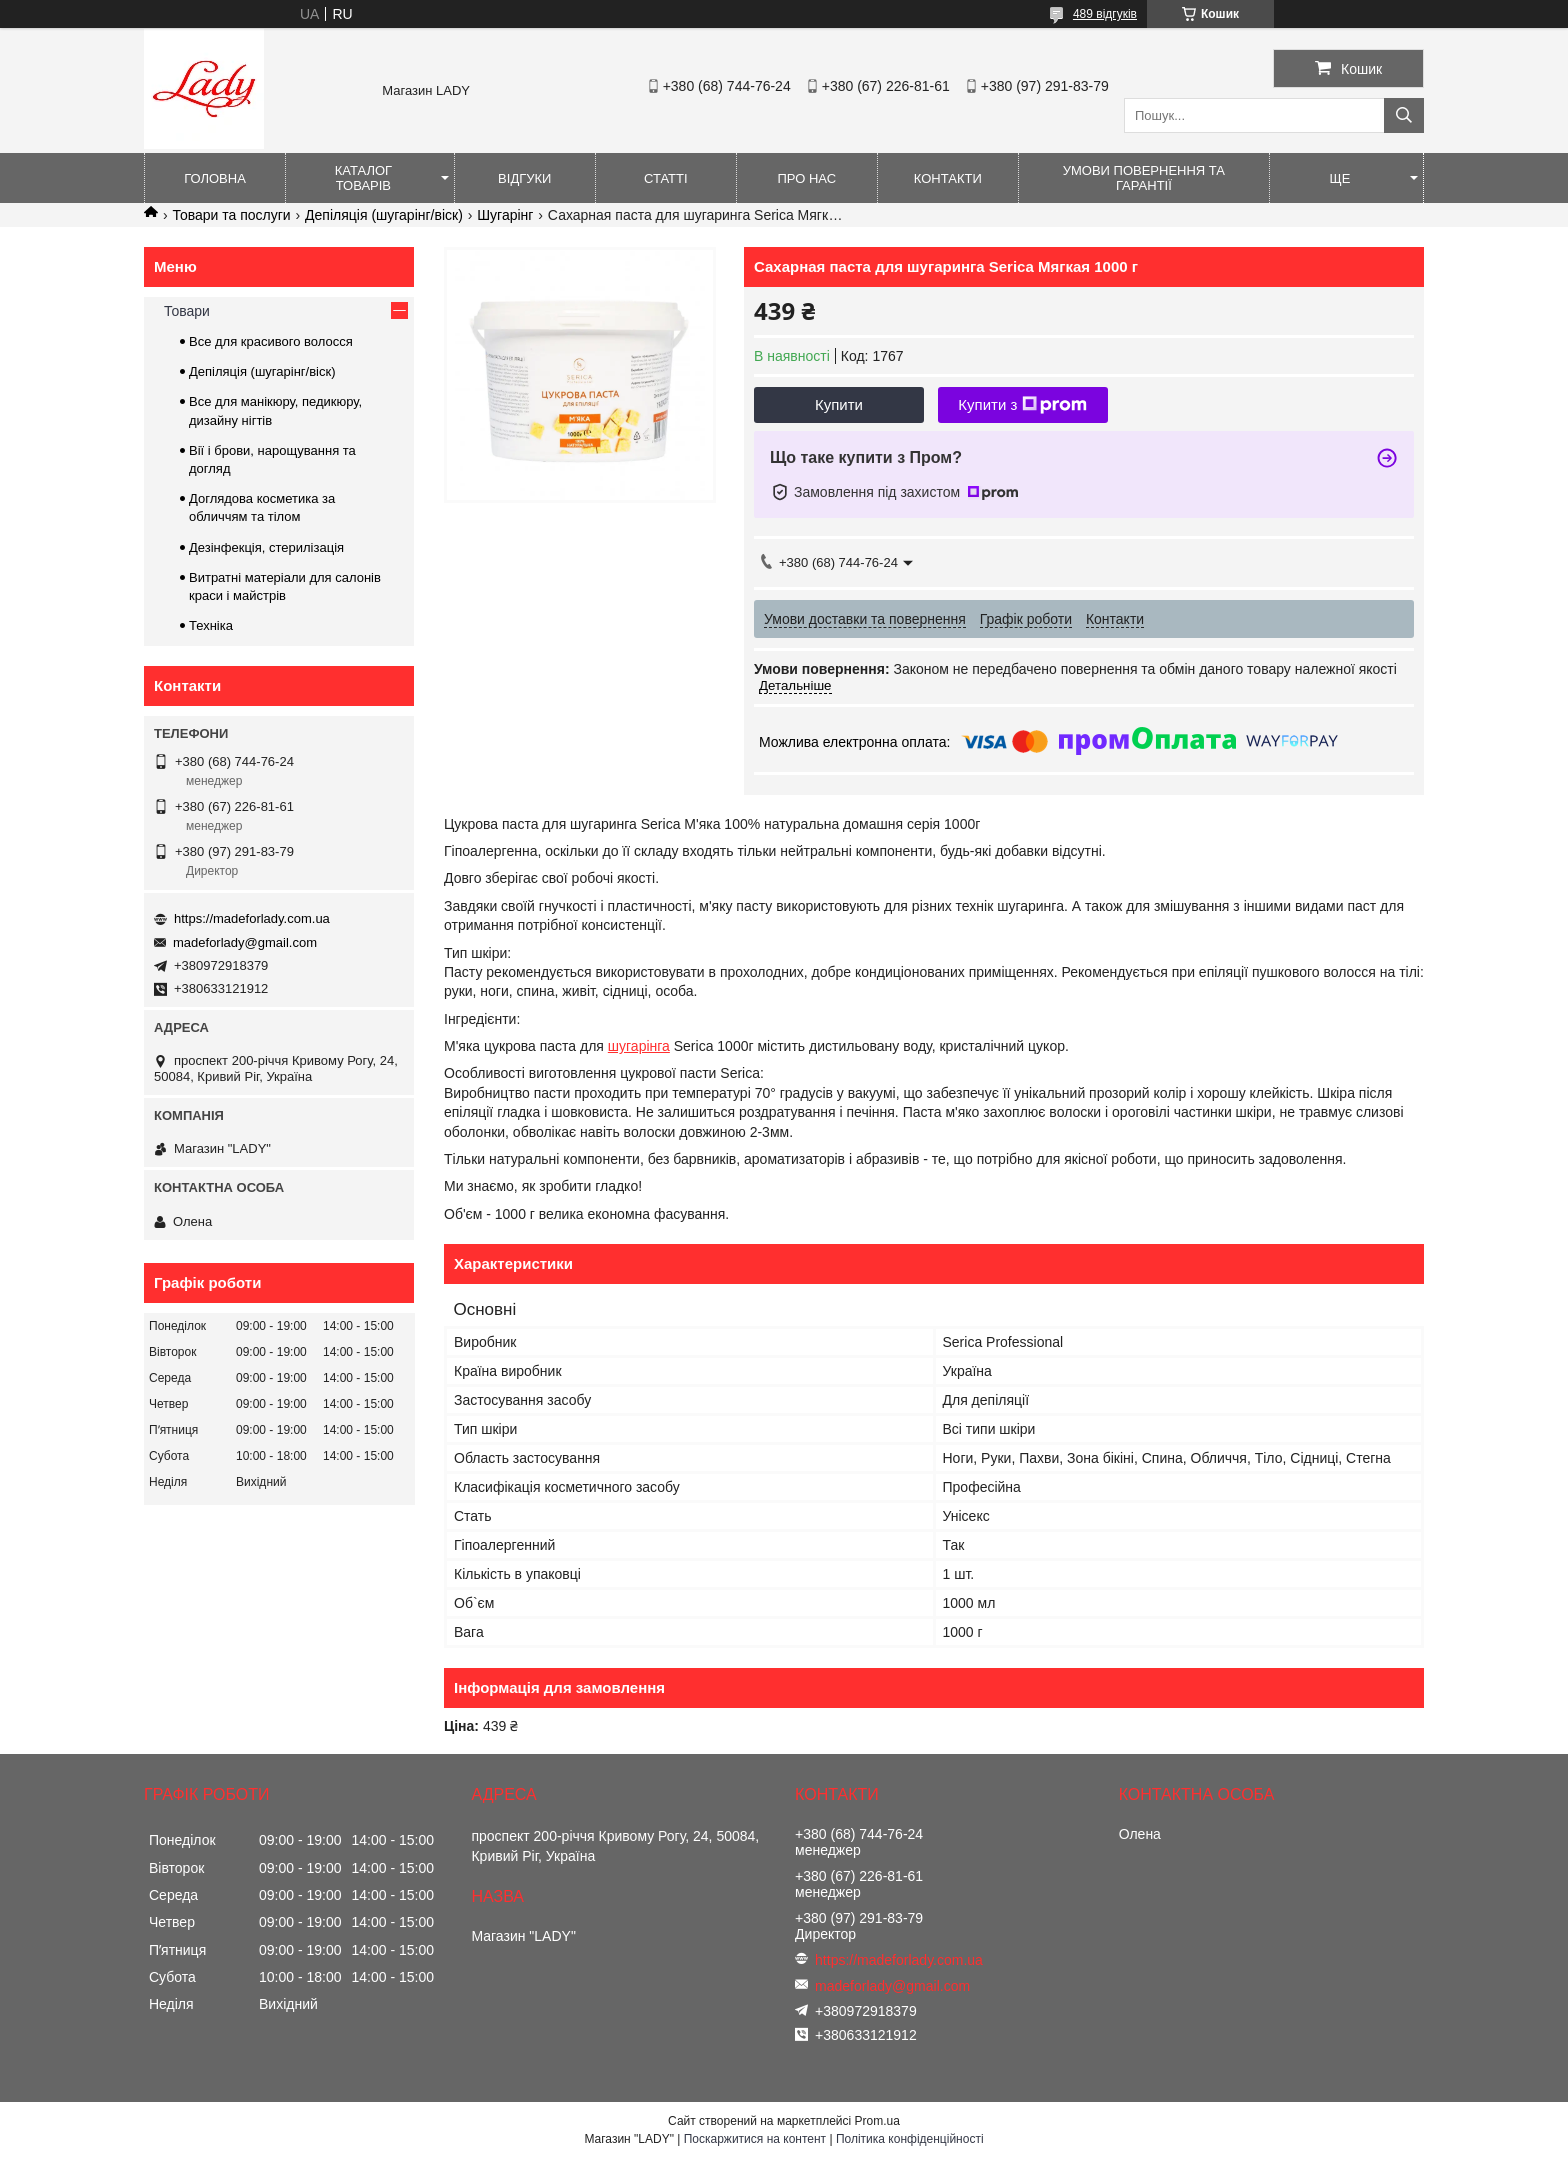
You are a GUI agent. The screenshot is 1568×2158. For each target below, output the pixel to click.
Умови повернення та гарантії (1144, 178)
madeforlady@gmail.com (245, 942)
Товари (187, 311)
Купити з (1022, 405)
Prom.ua (877, 2121)
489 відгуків (1105, 14)
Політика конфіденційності (910, 2139)
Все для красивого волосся (271, 341)
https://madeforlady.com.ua (252, 918)
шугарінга (639, 1046)
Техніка (211, 625)
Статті (666, 178)
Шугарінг (505, 215)
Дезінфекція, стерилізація (266, 547)
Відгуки (524, 178)
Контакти (948, 178)
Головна (215, 178)
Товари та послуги (231, 215)
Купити (839, 404)
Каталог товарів (363, 178)
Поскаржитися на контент (755, 2139)
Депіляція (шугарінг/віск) (384, 215)
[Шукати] (1404, 115)
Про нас (806, 178)
